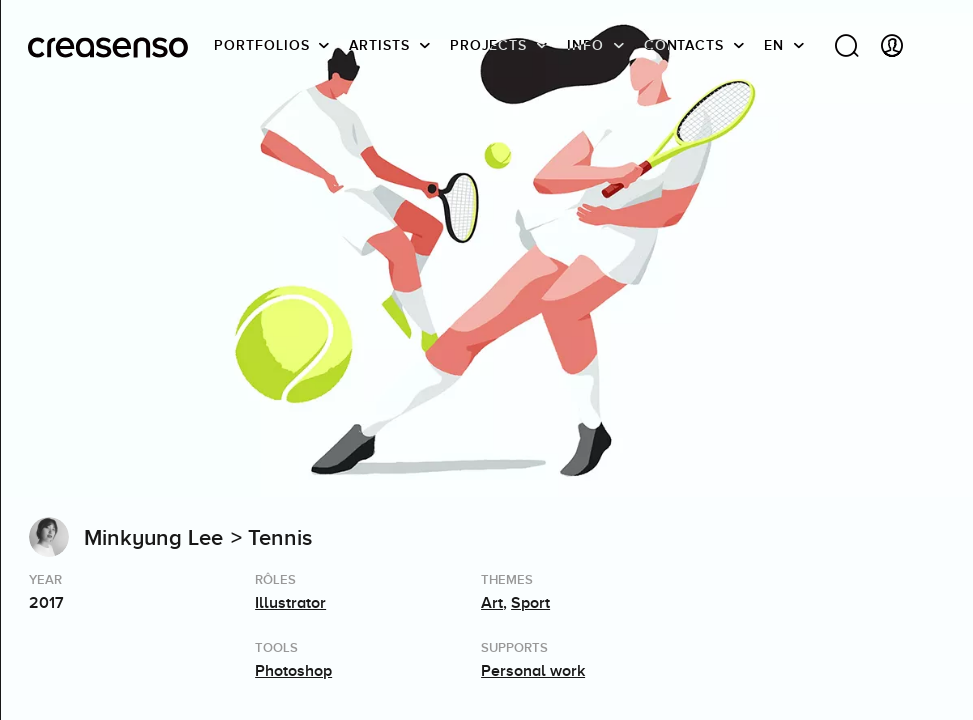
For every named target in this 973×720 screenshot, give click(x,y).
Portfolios (261, 45)
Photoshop (293, 671)
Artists (379, 45)
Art (492, 603)
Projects (488, 45)
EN (774, 45)
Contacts (684, 45)
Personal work (533, 671)
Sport (530, 603)
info (585, 45)
